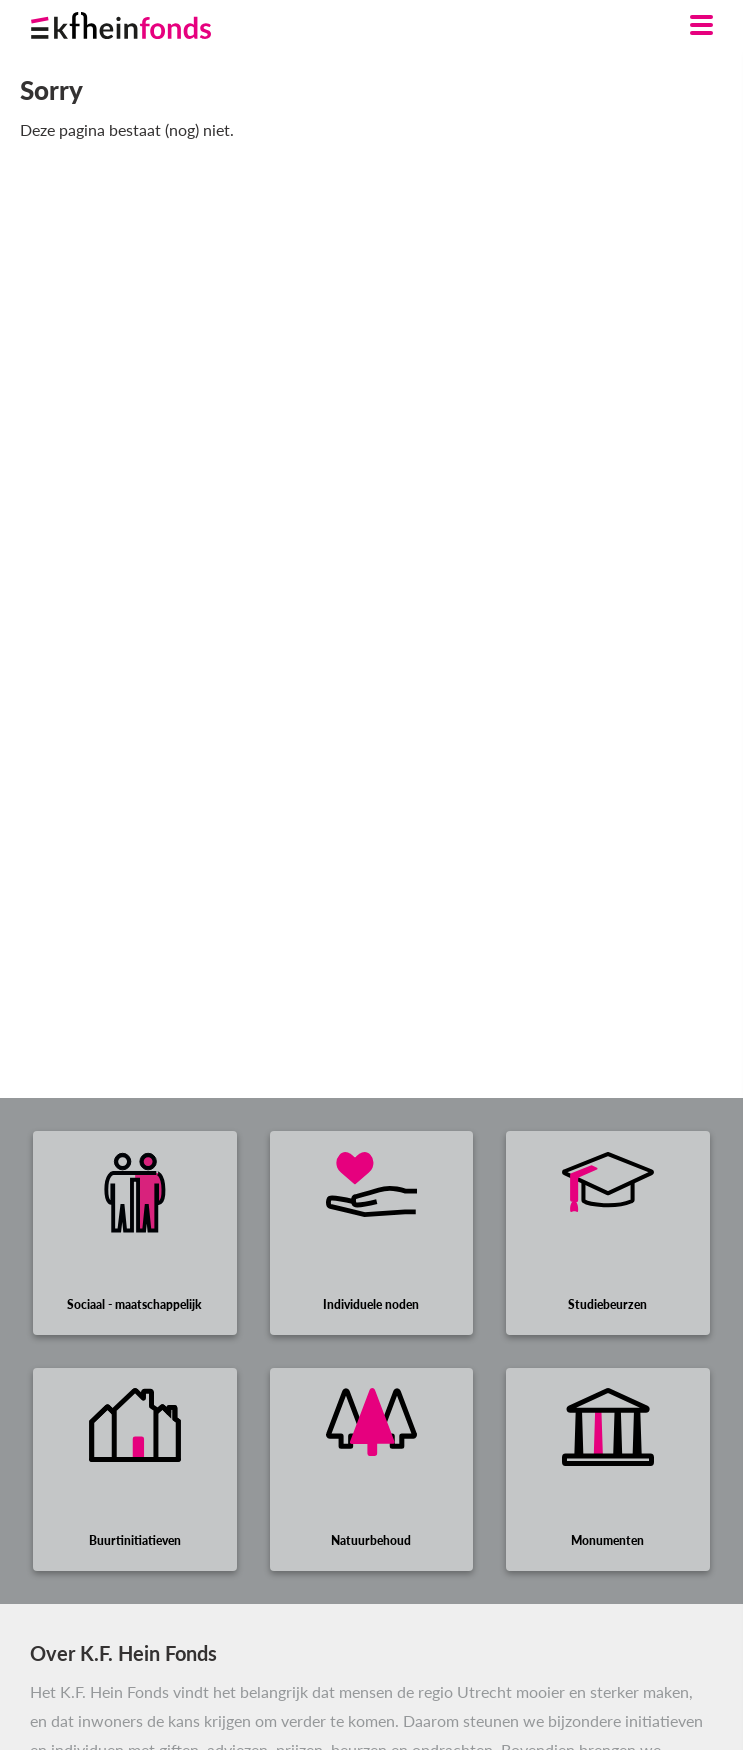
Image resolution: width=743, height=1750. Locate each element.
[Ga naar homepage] (145, 21)
